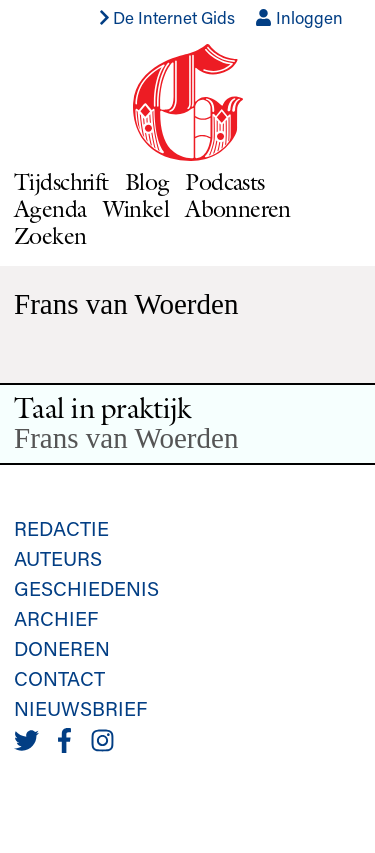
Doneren (62, 648)
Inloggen (299, 17)
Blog (147, 181)
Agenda (50, 208)
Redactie (61, 528)
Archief (56, 618)
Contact (59, 678)
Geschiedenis (86, 588)
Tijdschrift (61, 181)
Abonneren (238, 208)
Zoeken (50, 235)
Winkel (136, 208)
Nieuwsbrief (80, 708)
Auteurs (58, 558)
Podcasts (224, 181)
